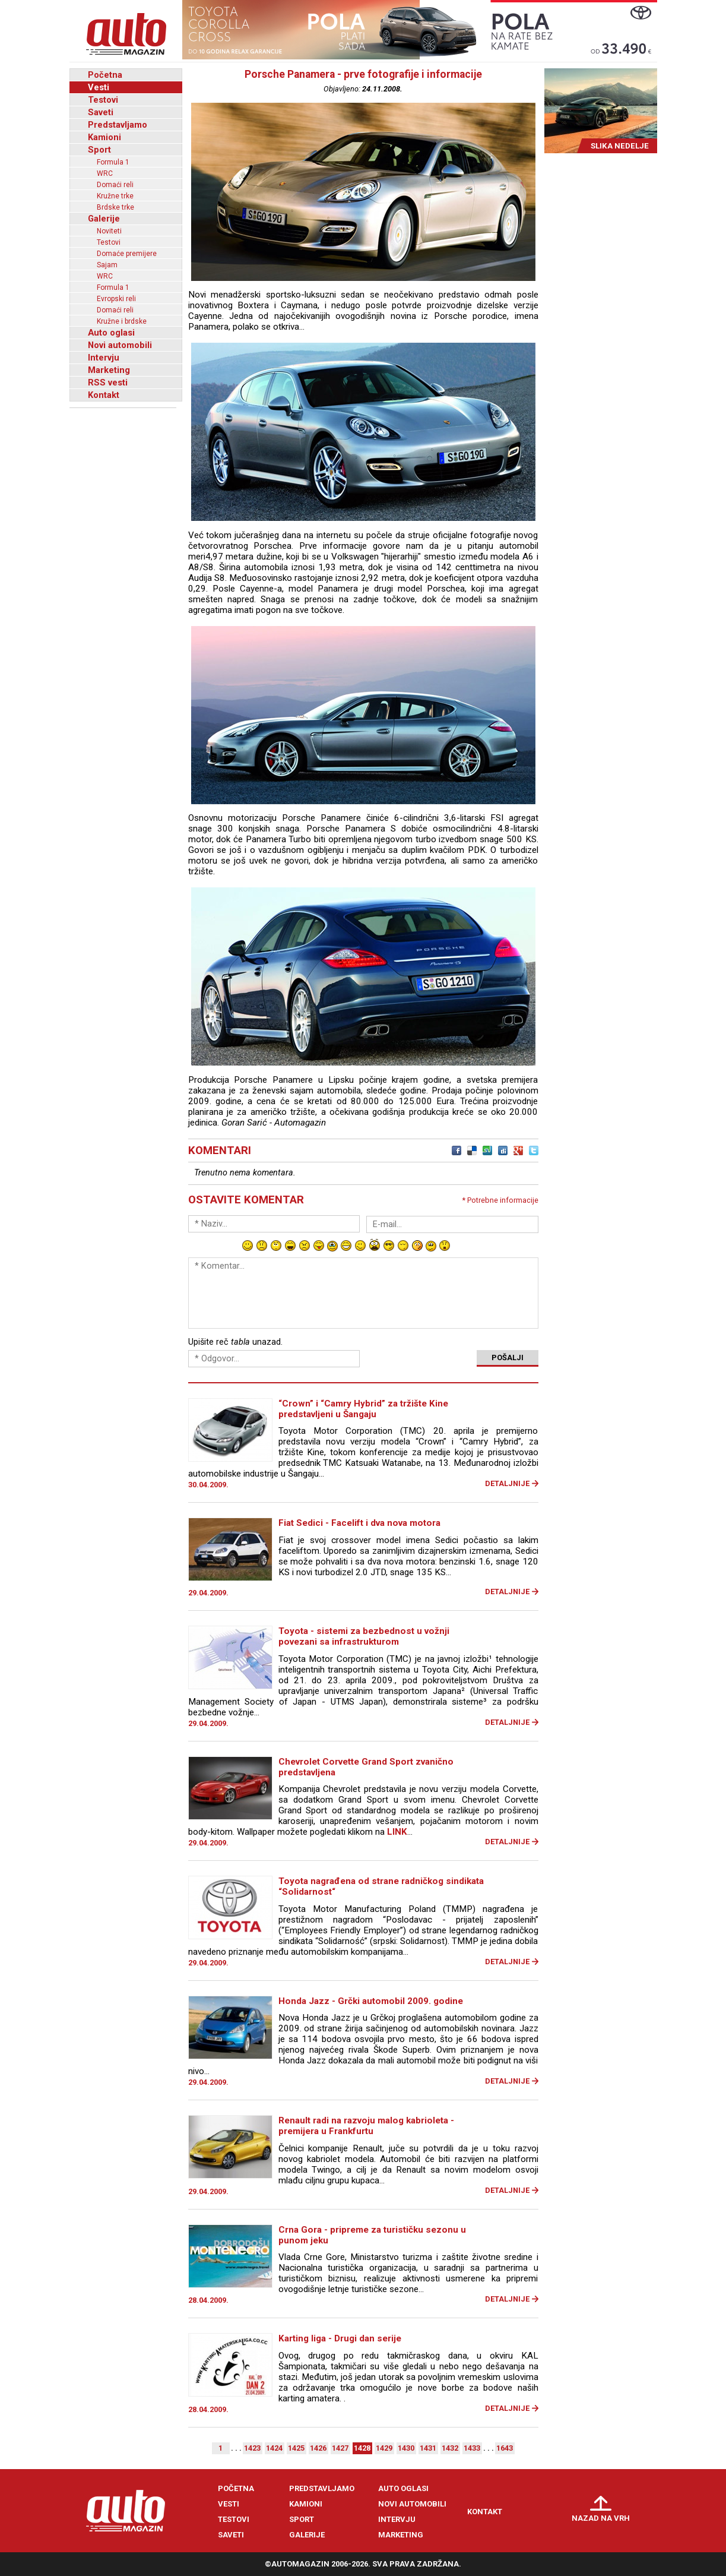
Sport (99, 149)
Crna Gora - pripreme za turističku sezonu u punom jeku (372, 2235)
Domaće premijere (127, 253)
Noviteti (109, 231)
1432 (450, 2448)
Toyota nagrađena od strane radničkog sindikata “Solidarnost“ (381, 1886)
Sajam (107, 265)
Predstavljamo (117, 124)
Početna (105, 74)
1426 (318, 2448)
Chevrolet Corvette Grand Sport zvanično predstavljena (366, 1767)
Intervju (103, 357)
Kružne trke (115, 196)
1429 (384, 2448)
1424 (274, 2448)
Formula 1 (113, 162)
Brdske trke (115, 207)
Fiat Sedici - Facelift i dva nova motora (359, 1523)
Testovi (103, 99)
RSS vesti (108, 382)
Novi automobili (120, 345)
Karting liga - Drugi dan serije (339, 2338)
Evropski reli (116, 299)
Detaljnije (507, 1483)
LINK (397, 1831)
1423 (252, 2448)
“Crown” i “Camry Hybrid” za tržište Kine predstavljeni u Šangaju (363, 1409)
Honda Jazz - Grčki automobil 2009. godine (370, 2001)
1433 (472, 2448)
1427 (340, 2448)
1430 (406, 2448)
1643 (504, 2448)
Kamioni (104, 137)
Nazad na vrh (601, 2518)
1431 (428, 2448)
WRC (105, 173)
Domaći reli (115, 185)
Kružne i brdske (122, 321)
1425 (296, 2448)
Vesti (98, 87)
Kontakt (103, 395)
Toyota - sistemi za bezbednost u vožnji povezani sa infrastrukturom (363, 1636)
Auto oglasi (111, 332)
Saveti (100, 112)
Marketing (109, 370)
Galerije (104, 218)
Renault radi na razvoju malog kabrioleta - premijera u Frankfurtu (366, 2125)
